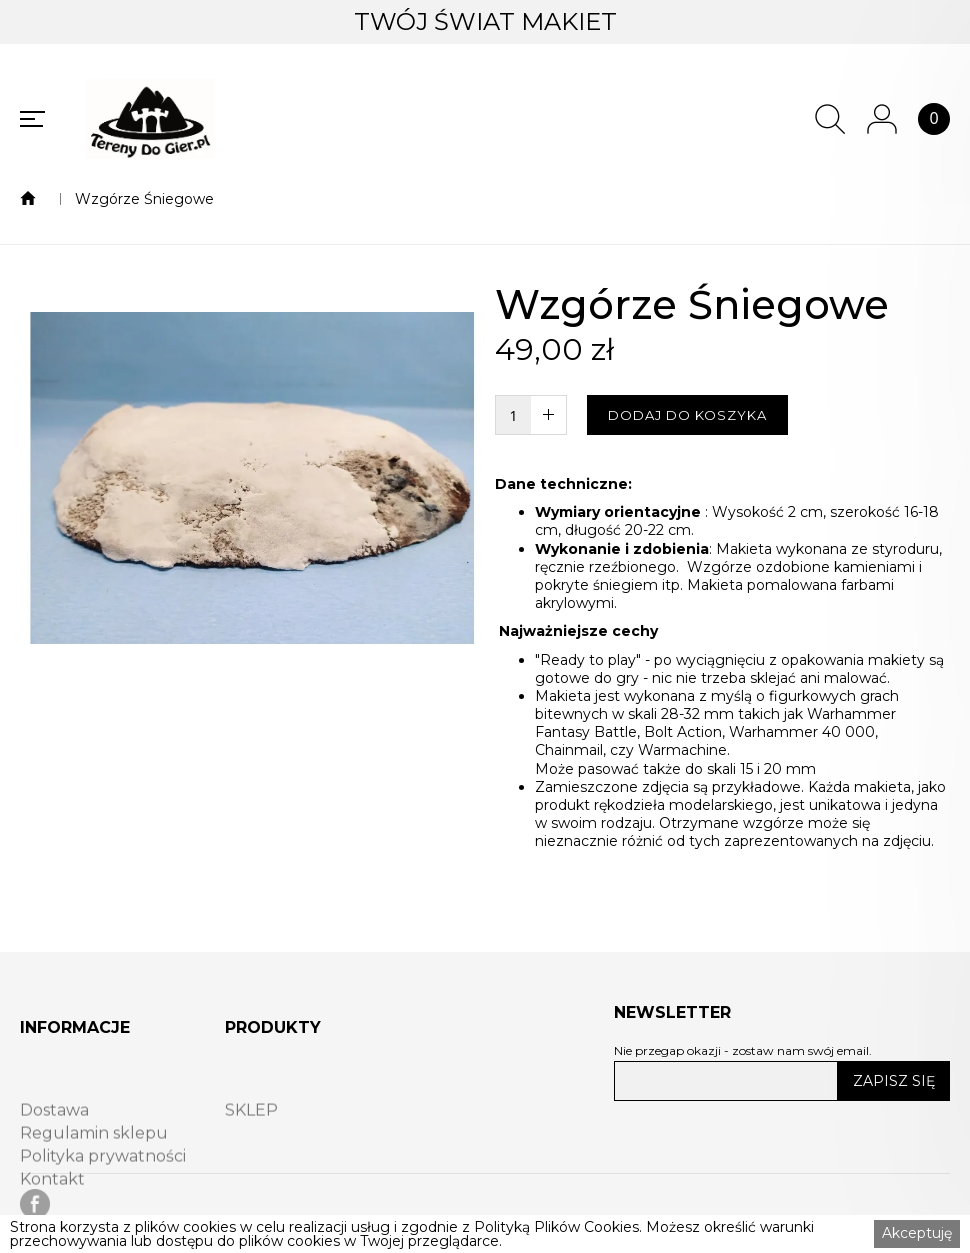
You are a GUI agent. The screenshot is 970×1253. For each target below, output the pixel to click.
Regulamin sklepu (94, 1159)
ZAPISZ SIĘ (894, 1081)
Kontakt (52, 1205)
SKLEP (251, 1136)
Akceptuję (917, 1233)
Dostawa (54, 1136)
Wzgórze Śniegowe (144, 199)
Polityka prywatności (103, 1182)
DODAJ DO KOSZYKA (687, 415)
